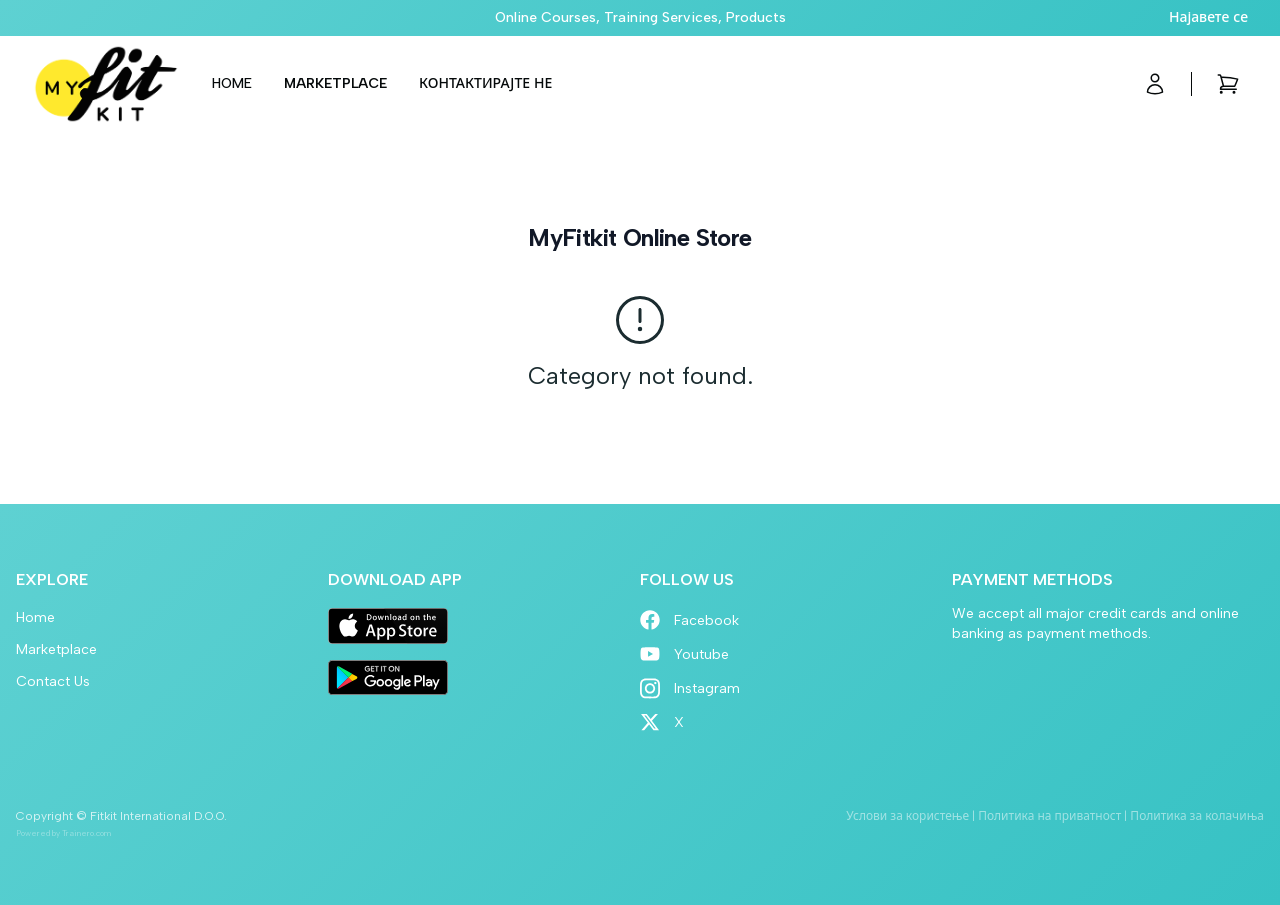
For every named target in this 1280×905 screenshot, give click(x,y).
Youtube (684, 654)
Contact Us (53, 681)
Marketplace (335, 83)
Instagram (690, 688)
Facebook (689, 620)
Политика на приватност (1049, 816)
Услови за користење (907, 816)
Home (232, 83)
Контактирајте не (485, 83)
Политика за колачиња (1197, 816)
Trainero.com (86, 833)
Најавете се (1208, 17)
